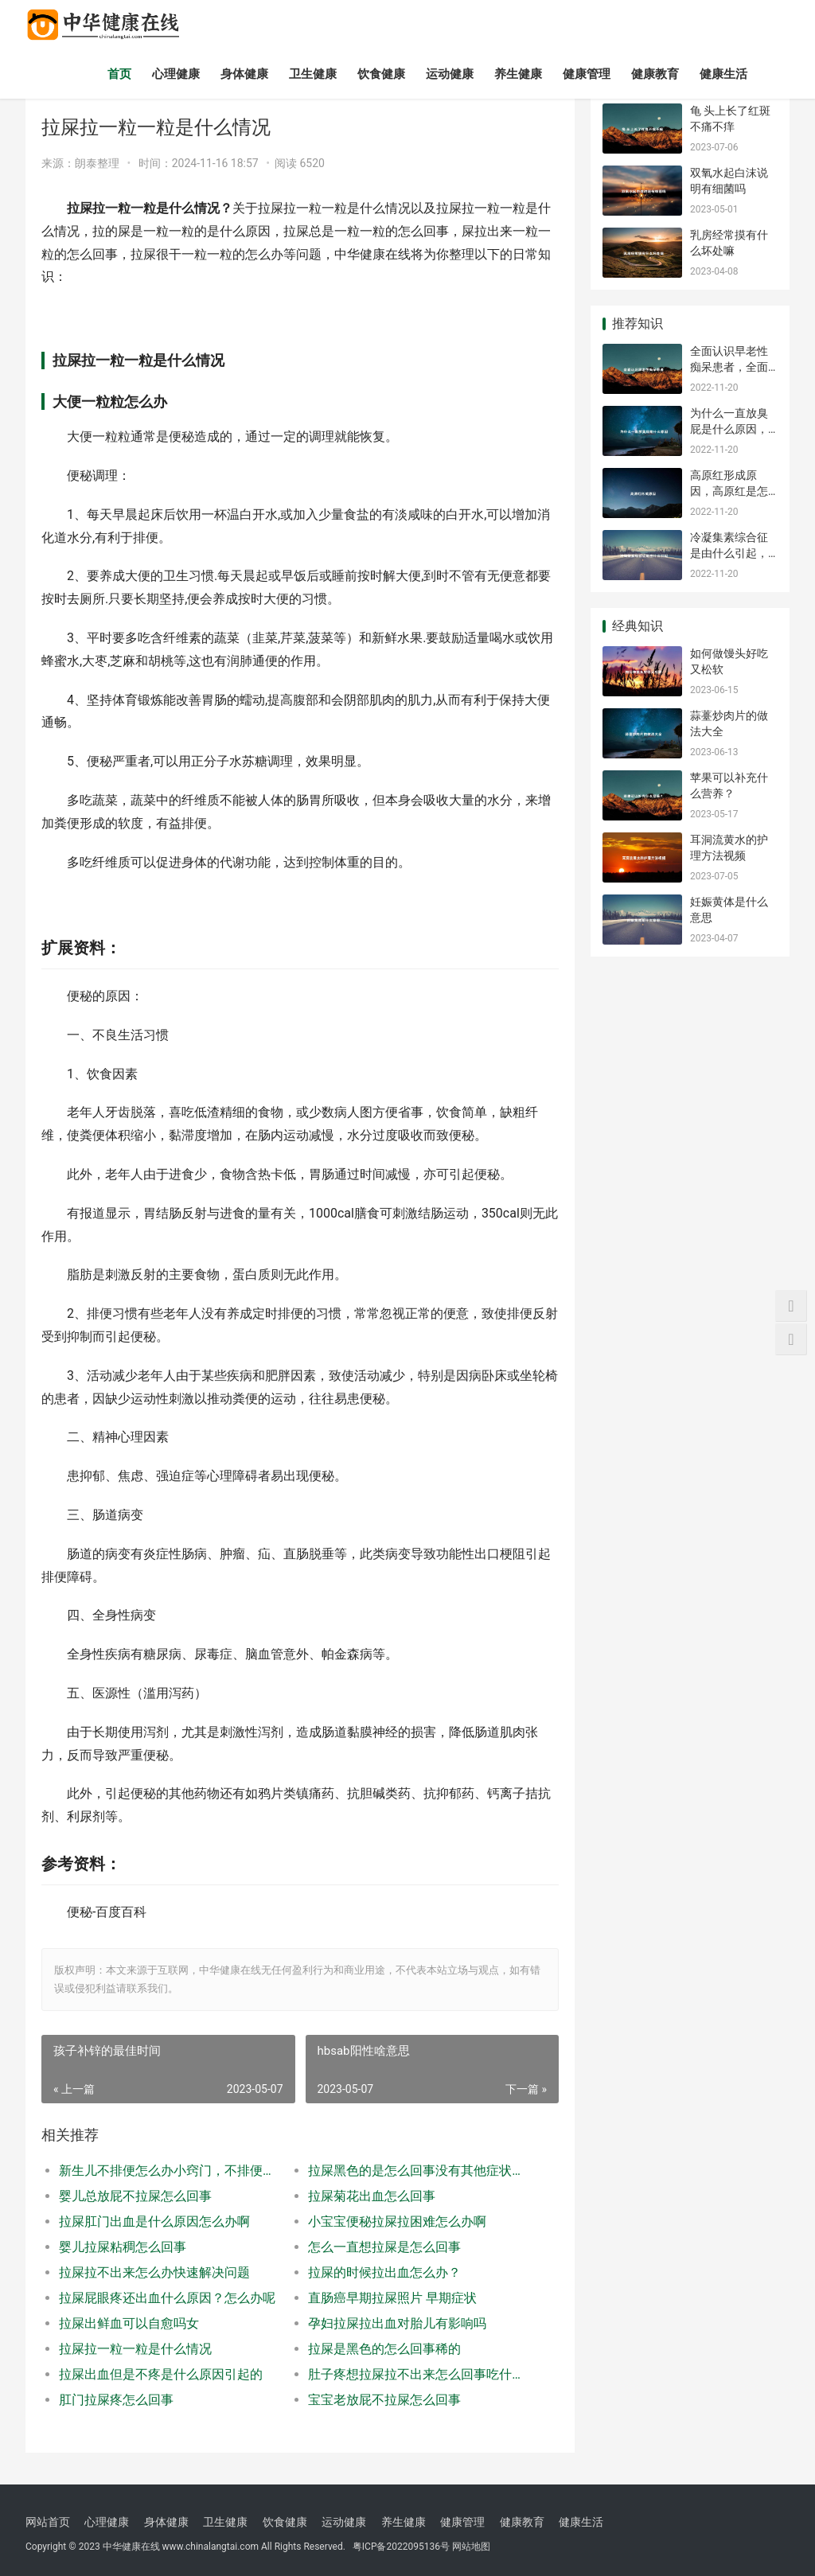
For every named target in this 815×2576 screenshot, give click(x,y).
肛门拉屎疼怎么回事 (116, 2399)
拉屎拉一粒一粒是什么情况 (135, 2348)
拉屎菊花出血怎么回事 (371, 2196)
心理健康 (176, 74)
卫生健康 (313, 74)
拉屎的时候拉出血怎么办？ (384, 2272)
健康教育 (655, 74)
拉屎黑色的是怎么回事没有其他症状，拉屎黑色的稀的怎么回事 (420, 2170)
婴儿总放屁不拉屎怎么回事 (135, 2196)
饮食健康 (381, 74)
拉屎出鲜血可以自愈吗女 (129, 2323)
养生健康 (518, 74)
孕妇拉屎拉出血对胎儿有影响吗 (397, 2323)
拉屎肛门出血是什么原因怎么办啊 (154, 2221)
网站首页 (47, 2522)
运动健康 (450, 74)
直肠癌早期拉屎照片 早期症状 (392, 2297)
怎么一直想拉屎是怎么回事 (384, 2246)
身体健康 (244, 74)
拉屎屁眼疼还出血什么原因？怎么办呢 (167, 2297)
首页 (119, 74)
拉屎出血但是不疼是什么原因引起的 (161, 2374)
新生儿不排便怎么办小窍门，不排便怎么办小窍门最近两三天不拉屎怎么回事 (171, 2170)
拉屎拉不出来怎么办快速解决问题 (154, 2272)
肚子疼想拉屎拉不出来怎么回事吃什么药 (420, 2374)
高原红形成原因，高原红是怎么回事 (729, 490)
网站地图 (471, 2546)
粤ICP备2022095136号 (401, 2546)
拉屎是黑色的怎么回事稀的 (384, 2348)
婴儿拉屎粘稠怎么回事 (122, 2246)
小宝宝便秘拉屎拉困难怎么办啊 (397, 2221)
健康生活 (723, 74)
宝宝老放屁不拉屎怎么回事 (384, 2399)
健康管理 (586, 74)
